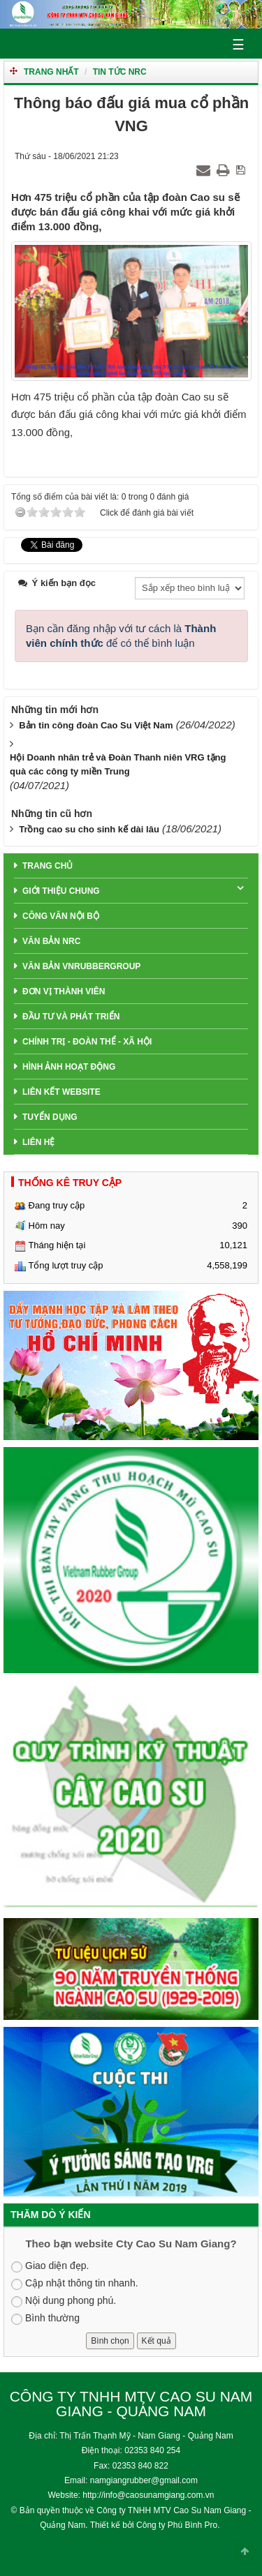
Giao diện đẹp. (50, 2266)
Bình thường (45, 2318)
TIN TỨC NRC (120, 72)
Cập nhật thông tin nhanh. (74, 2283)
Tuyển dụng (50, 1117)
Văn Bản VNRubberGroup (81, 966)
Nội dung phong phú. (63, 2301)
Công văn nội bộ (60, 916)
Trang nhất (51, 72)
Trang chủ (47, 866)
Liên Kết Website (61, 1092)
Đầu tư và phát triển (70, 1016)
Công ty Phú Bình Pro (176, 2525)
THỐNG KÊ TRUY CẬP (70, 1182)
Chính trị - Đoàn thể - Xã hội (87, 1042)
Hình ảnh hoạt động (68, 1067)
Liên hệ (38, 1142)
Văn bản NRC (51, 941)
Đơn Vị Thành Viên (63, 991)
